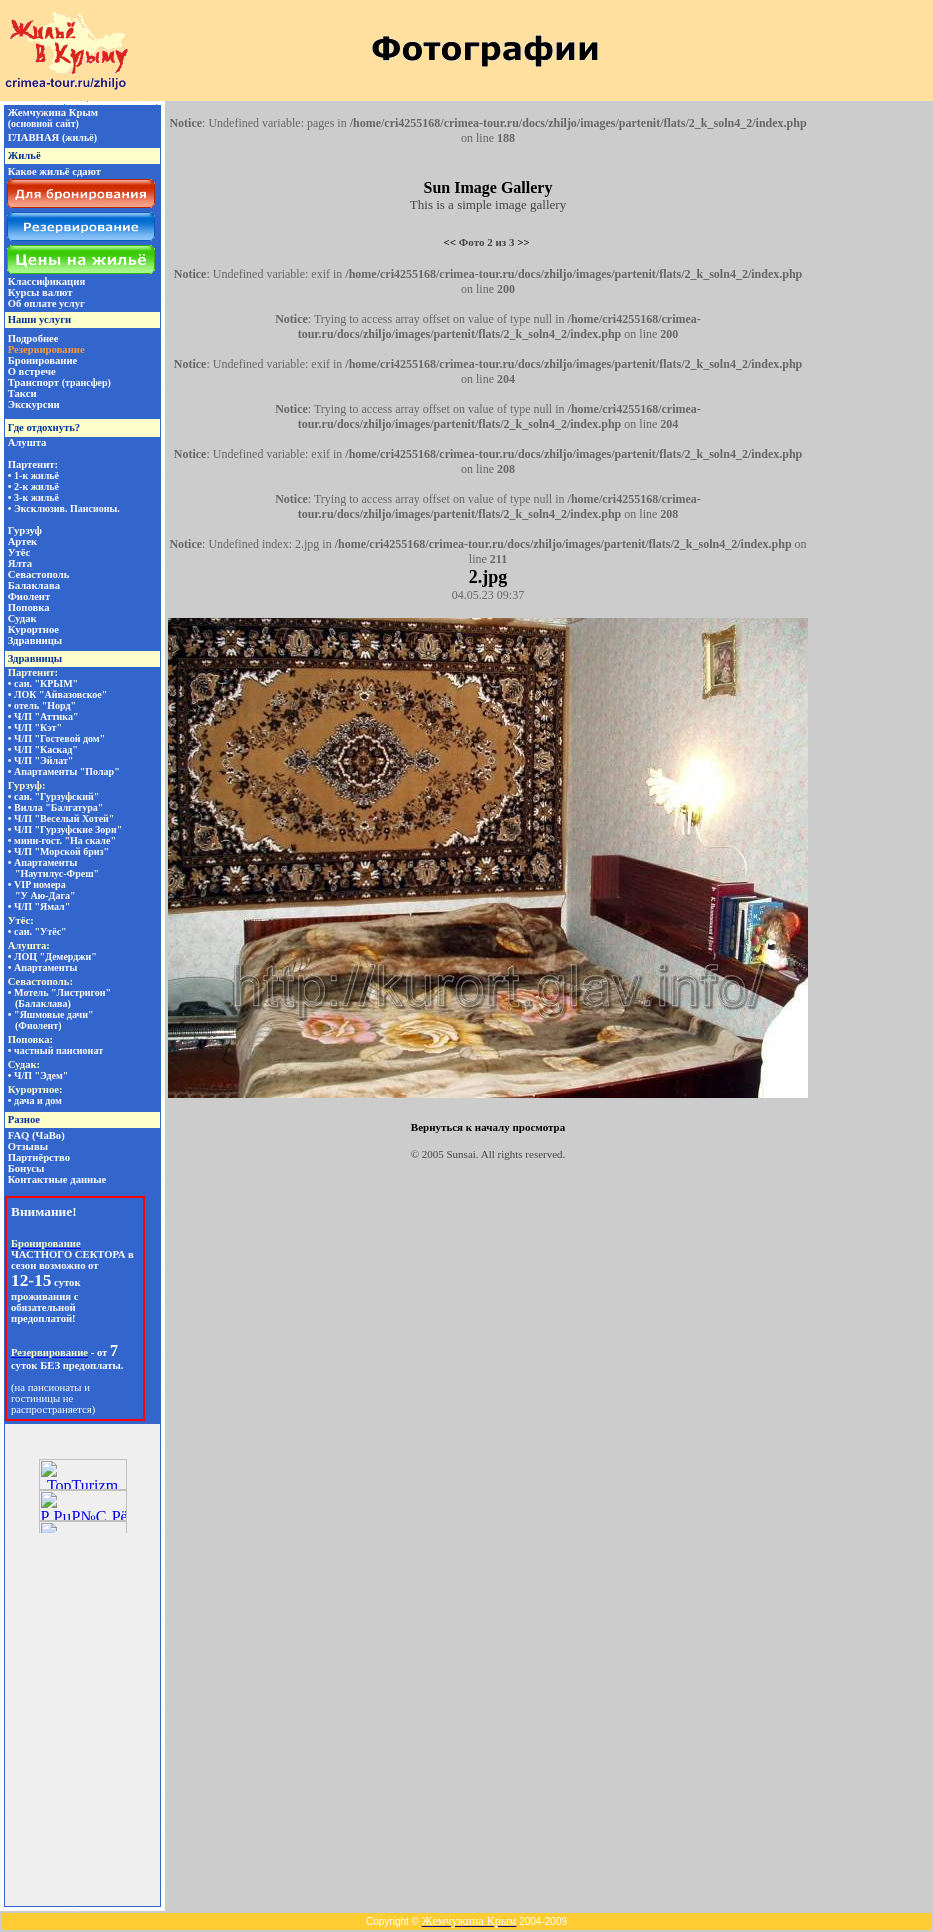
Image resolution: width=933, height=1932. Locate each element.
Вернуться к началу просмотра (488, 1127)
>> (523, 242)
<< (450, 242)
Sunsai (461, 1154)
